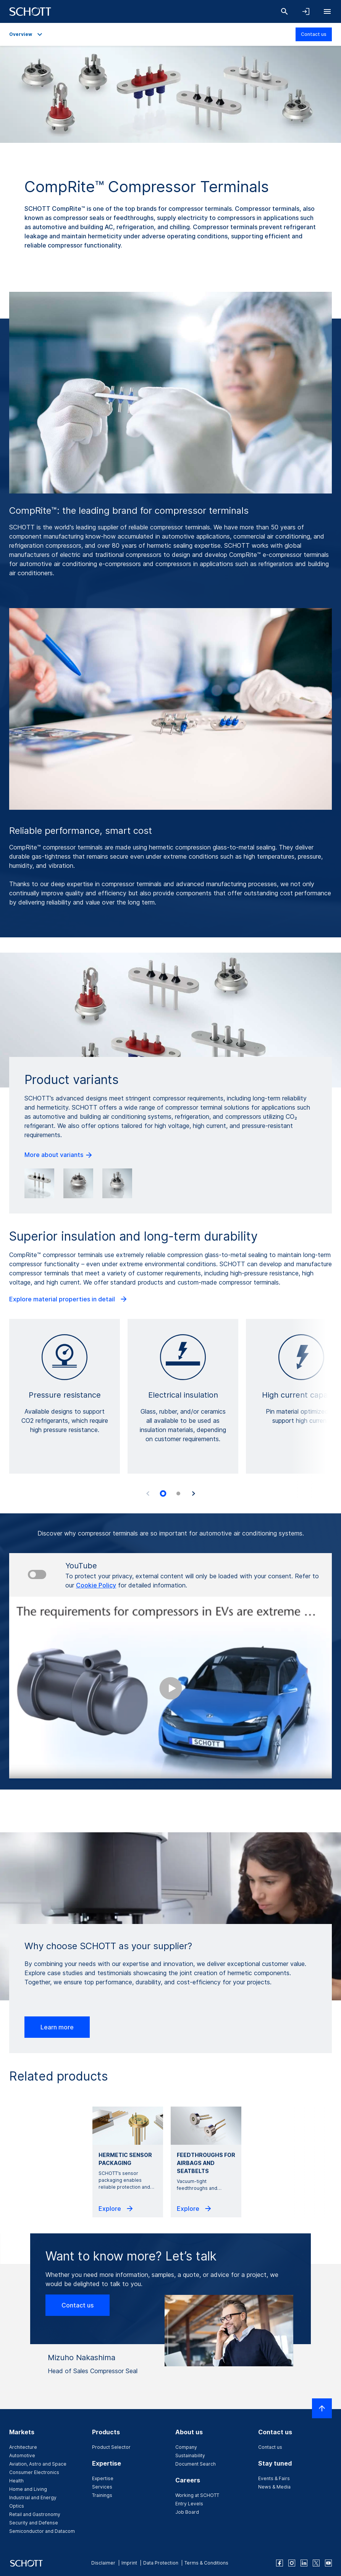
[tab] (163, 1493)
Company (186, 2447)
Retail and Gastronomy (34, 2514)
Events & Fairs (274, 2478)
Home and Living (28, 2489)
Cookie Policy (96, 1585)
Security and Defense (33, 2523)
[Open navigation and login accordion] (305, 11)
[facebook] (279, 2563)
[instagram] (291, 2563)
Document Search (195, 2464)
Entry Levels (189, 2503)
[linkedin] (304, 2563)
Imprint (129, 2563)
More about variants (58, 1155)
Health (16, 2481)
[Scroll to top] (322, 2408)
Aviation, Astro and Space (37, 2464)
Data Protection (160, 2563)
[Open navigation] (327, 11)
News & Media (274, 2487)
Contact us (313, 34)
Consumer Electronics (34, 2472)
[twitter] (316, 2563)
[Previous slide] (147, 1493)
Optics (16, 2506)
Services (102, 2487)
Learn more (57, 2027)
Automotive (22, 2455)
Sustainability (190, 2455)
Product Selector (111, 2447)
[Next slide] (193, 1493)
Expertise (102, 2478)
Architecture (23, 2447)
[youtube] (328, 2563)
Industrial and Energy (33, 2497)
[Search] (284, 11)
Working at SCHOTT (197, 2495)
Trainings (102, 2495)
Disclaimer (103, 2563)
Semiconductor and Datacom (42, 2531)
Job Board (187, 2512)
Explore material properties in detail (68, 1299)
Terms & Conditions (206, 2563)
